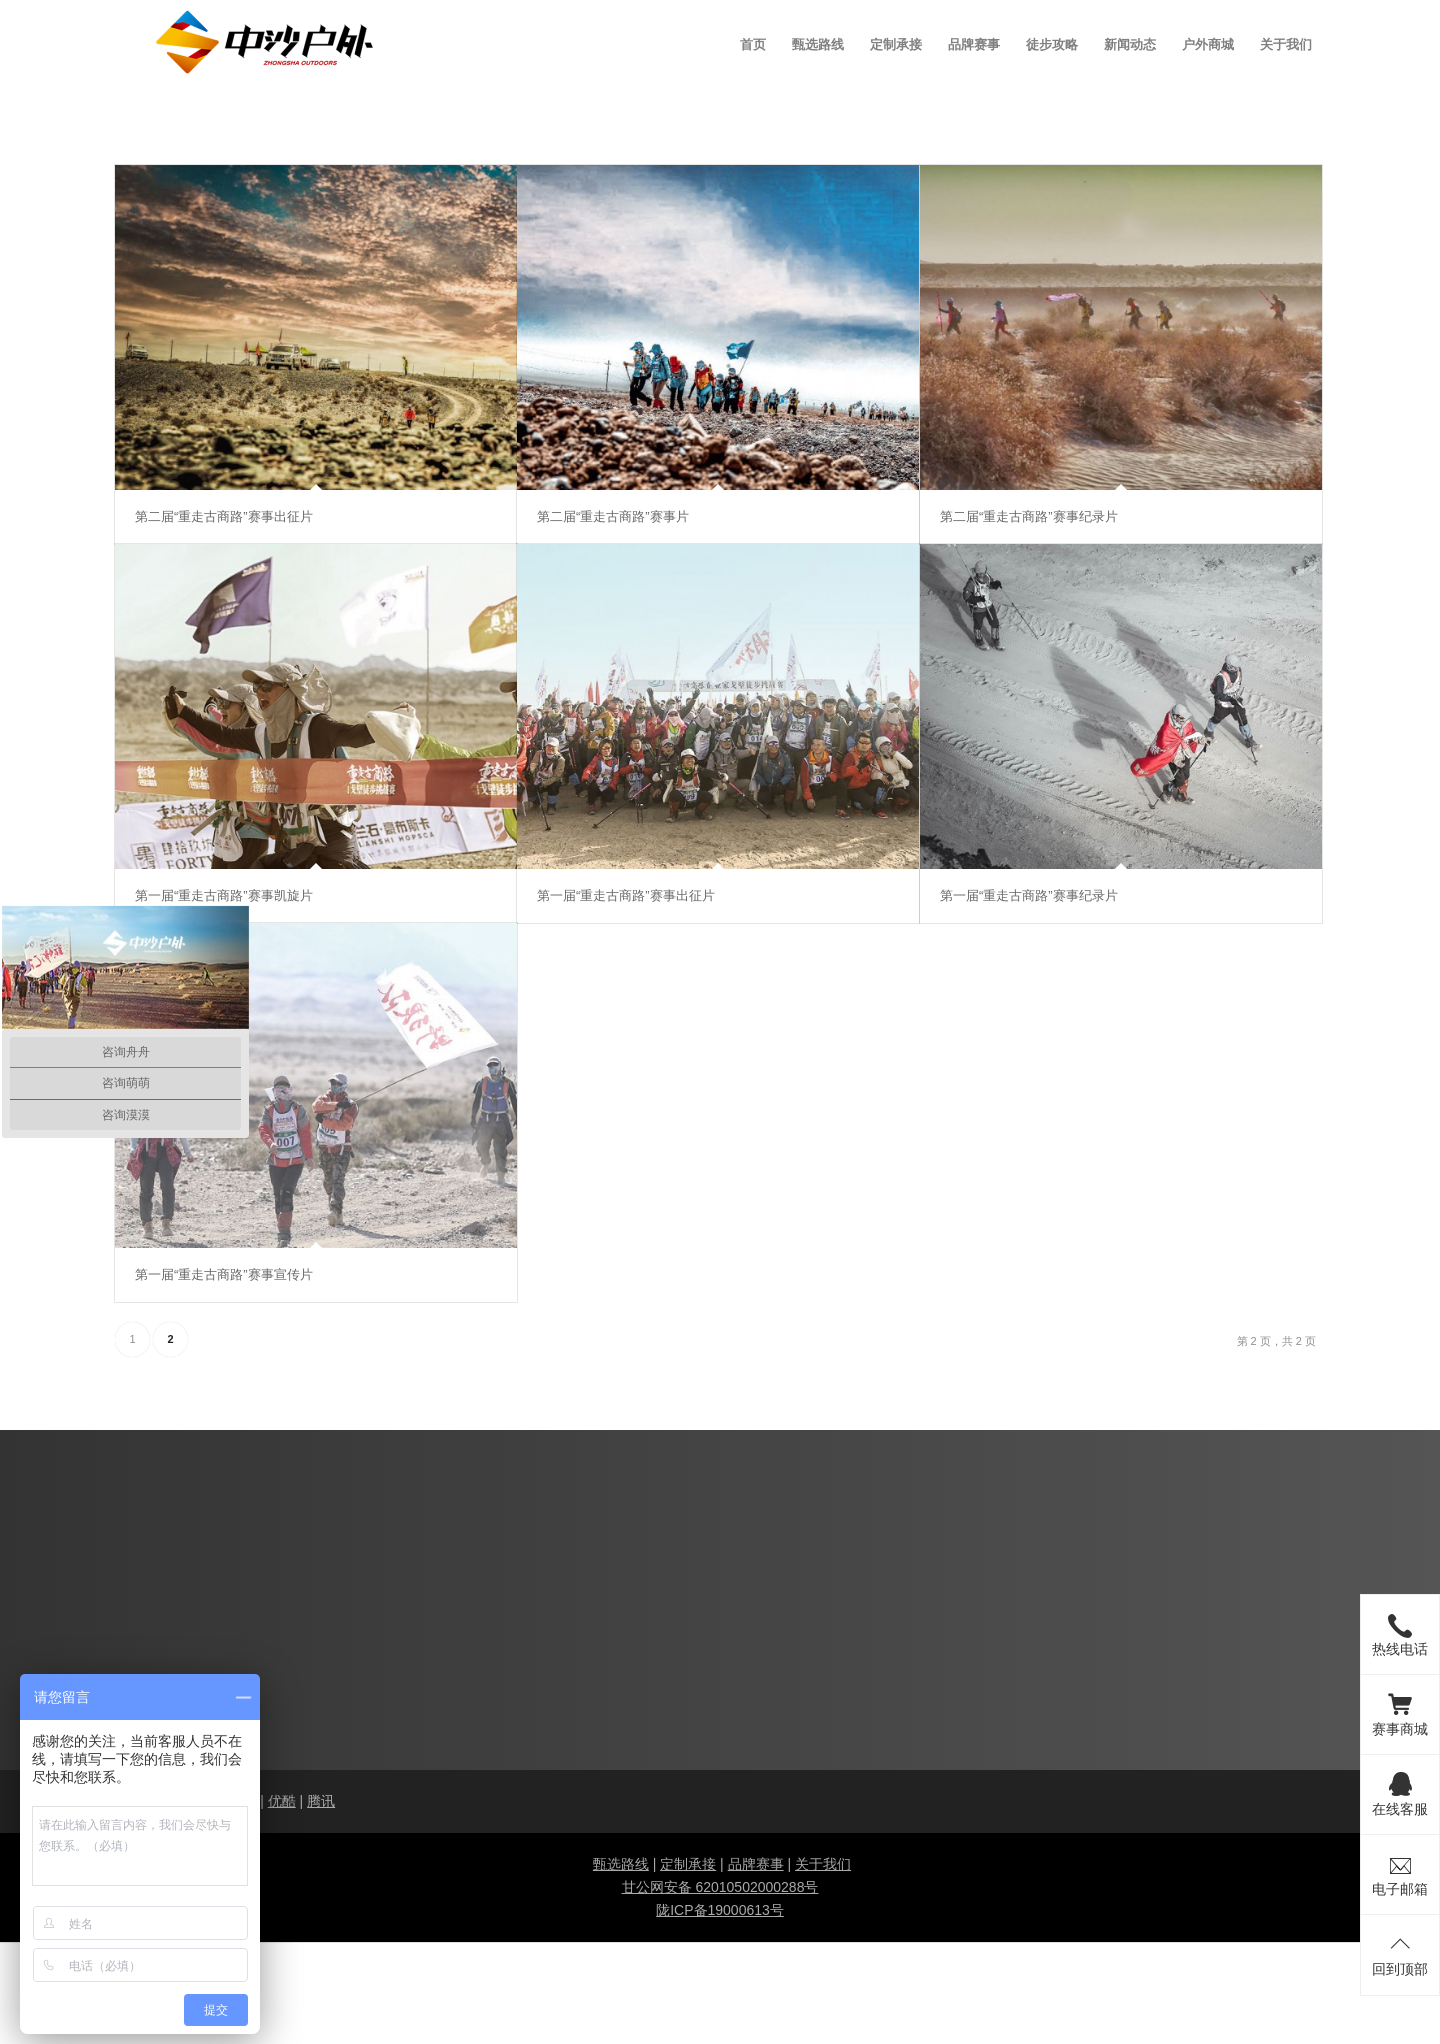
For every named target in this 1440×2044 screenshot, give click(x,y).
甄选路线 (621, 1864)
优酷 (282, 1801)
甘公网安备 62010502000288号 (720, 1887)
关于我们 (823, 1864)
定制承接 (688, 1864)
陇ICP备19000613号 (720, 1910)
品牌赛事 (756, 1864)
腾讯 (321, 1801)
